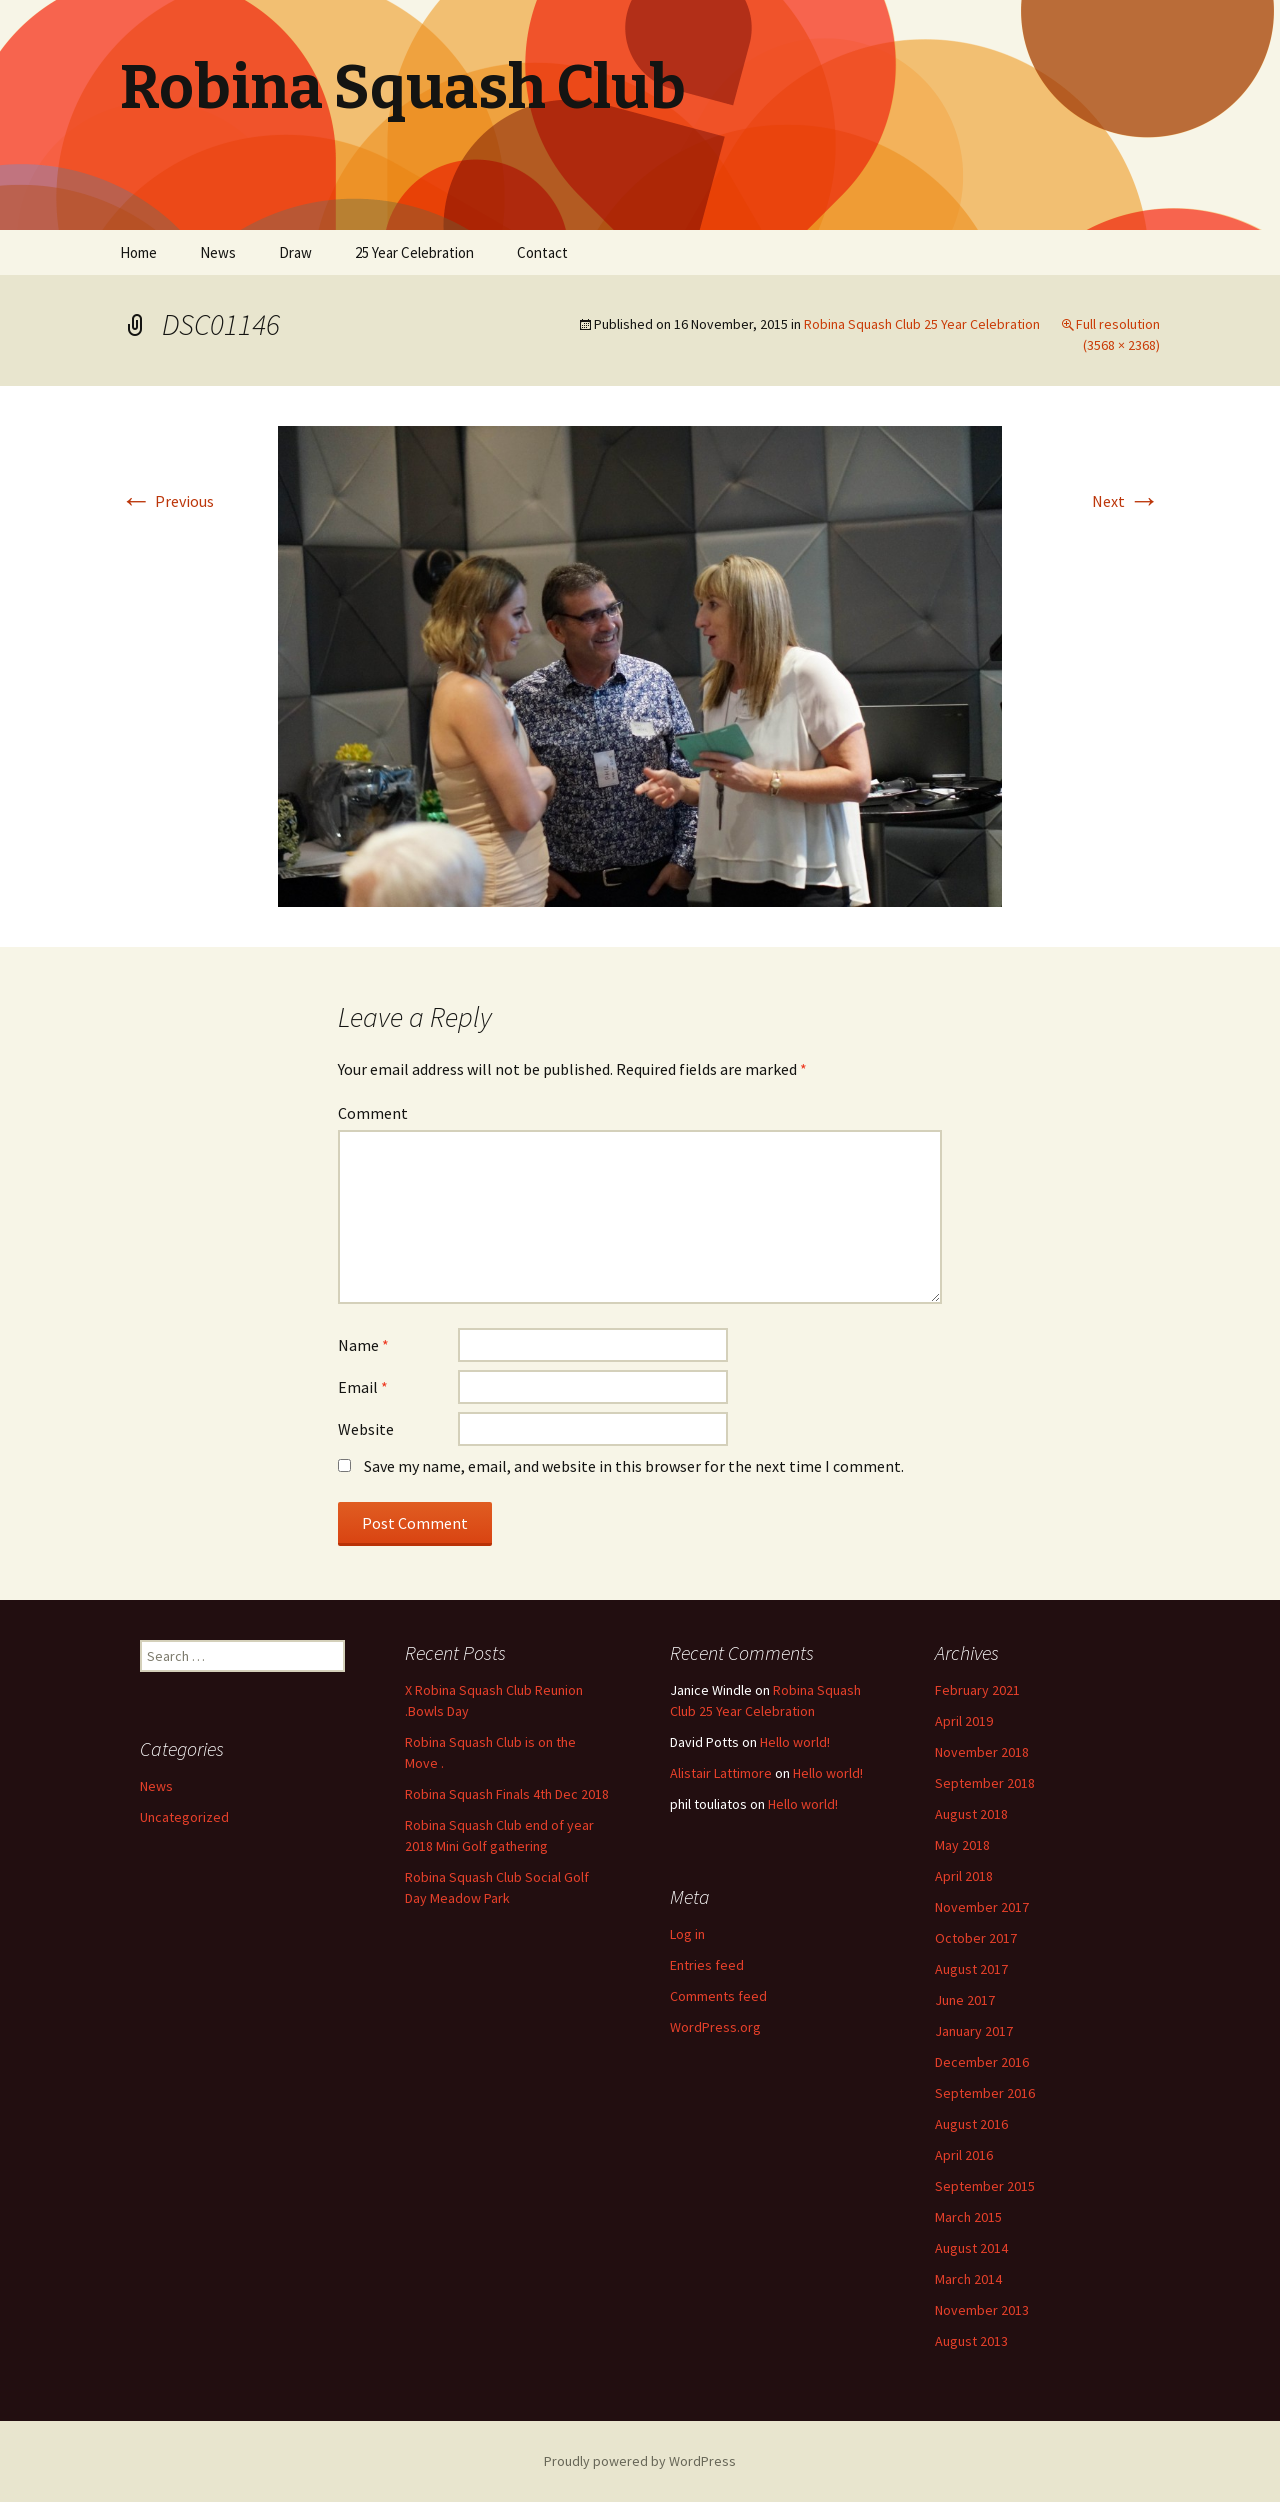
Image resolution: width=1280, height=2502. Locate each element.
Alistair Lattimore (721, 1773)
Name (363, 1345)
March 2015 (968, 2217)
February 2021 (977, 1690)
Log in (687, 1934)
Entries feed (707, 1965)
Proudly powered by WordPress (640, 2461)
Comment (373, 1113)
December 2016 (982, 2062)
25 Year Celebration (414, 252)
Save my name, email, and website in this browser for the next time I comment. (634, 1466)
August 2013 (971, 2341)
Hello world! (795, 1742)
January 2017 (974, 2031)
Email (363, 1387)
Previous (167, 501)
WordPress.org (715, 2027)
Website (366, 1429)
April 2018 (964, 1876)
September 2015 (985, 2186)
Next (1126, 501)
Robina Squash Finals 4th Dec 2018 (507, 1794)
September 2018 (985, 1783)
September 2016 (985, 2093)
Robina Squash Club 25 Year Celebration (922, 324)
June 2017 (965, 2000)
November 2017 (982, 1907)
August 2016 (971, 2124)
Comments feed (718, 1996)
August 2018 (971, 1814)
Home (138, 252)
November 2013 (982, 2310)
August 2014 (971, 2248)
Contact (542, 252)
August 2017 (971, 1969)
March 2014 (968, 2279)
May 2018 (962, 1845)
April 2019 (964, 1721)
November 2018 (982, 1752)
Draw (295, 252)
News (218, 252)
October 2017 (976, 1938)
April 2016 (964, 2155)
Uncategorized (184, 1817)
